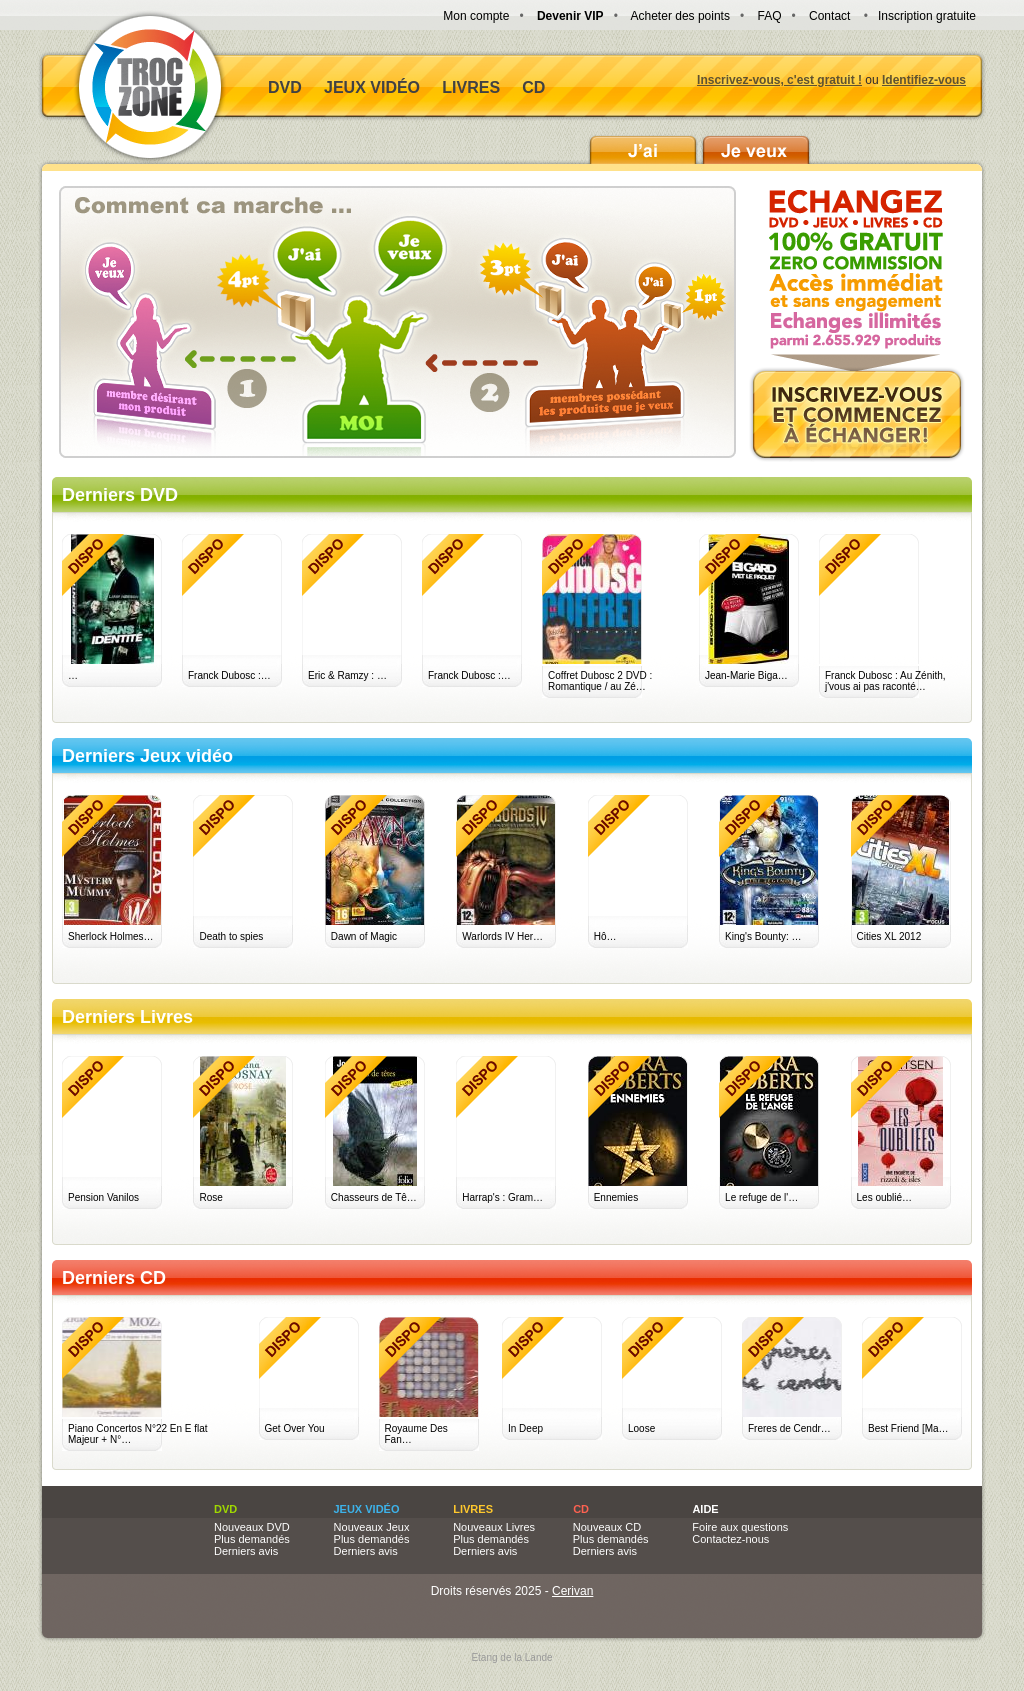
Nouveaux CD (607, 1527)
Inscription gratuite (927, 16)
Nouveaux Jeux (372, 1527)
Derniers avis (246, 1551)
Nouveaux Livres (494, 1527)
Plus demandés (252, 1539)
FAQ (769, 16)
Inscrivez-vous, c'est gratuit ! (779, 80)
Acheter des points (680, 16)
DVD (285, 87)
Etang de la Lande (511, 1657)
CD (533, 87)
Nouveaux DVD (252, 1527)
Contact (829, 16)
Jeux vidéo (372, 87)
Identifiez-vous (924, 80)
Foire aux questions (740, 1527)
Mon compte (476, 16)
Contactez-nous (730, 1539)
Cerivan (572, 1591)
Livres (471, 87)
